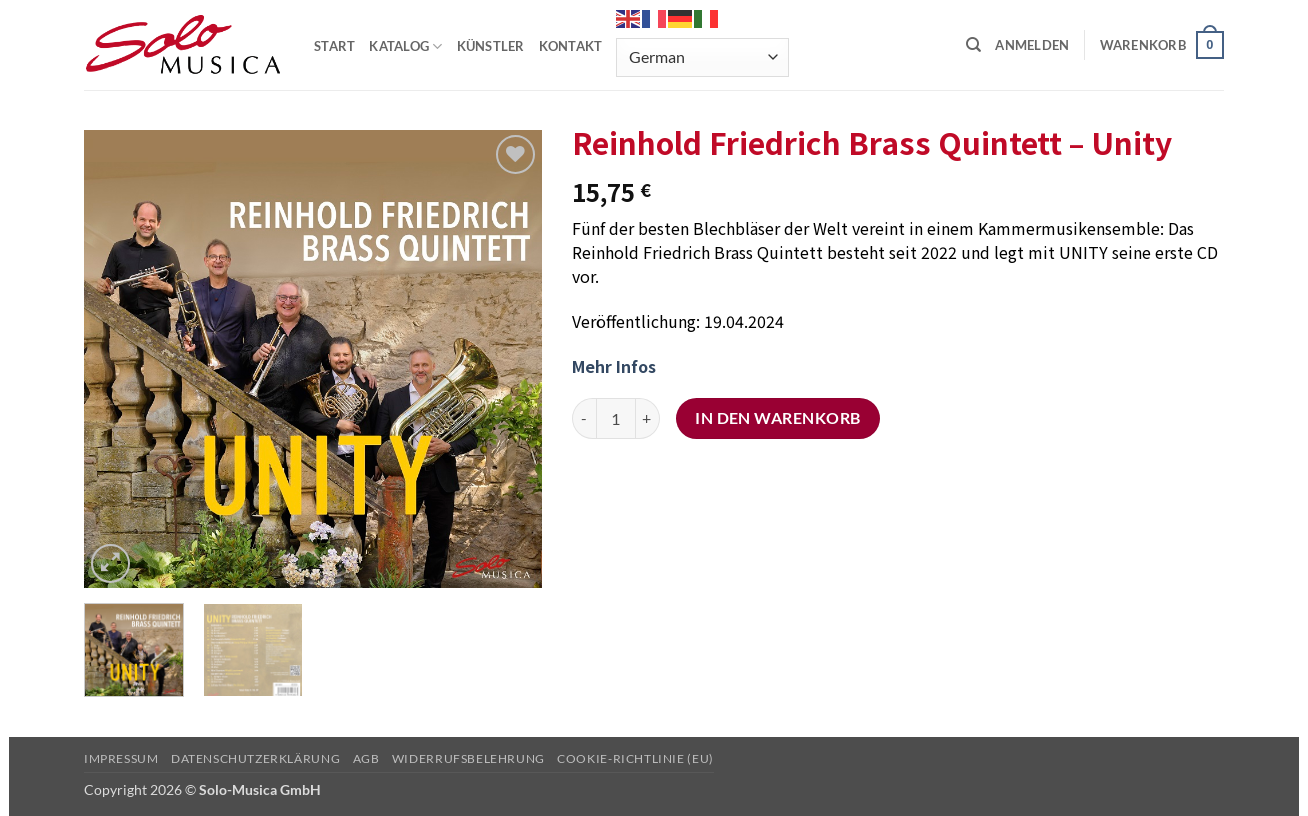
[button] (1032, 45)
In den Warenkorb (777, 418)
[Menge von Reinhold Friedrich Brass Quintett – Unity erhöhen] (648, 418)
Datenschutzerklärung (255, 758)
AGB (366, 758)
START (334, 46)
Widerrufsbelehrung (468, 758)
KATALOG (405, 46)
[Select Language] (702, 57)
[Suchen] (973, 45)
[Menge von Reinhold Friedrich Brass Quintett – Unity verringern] (584, 418)
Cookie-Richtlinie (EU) (635, 758)
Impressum (121, 758)
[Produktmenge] (616, 418)
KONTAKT (571, 46)
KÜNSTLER (491, 46)
